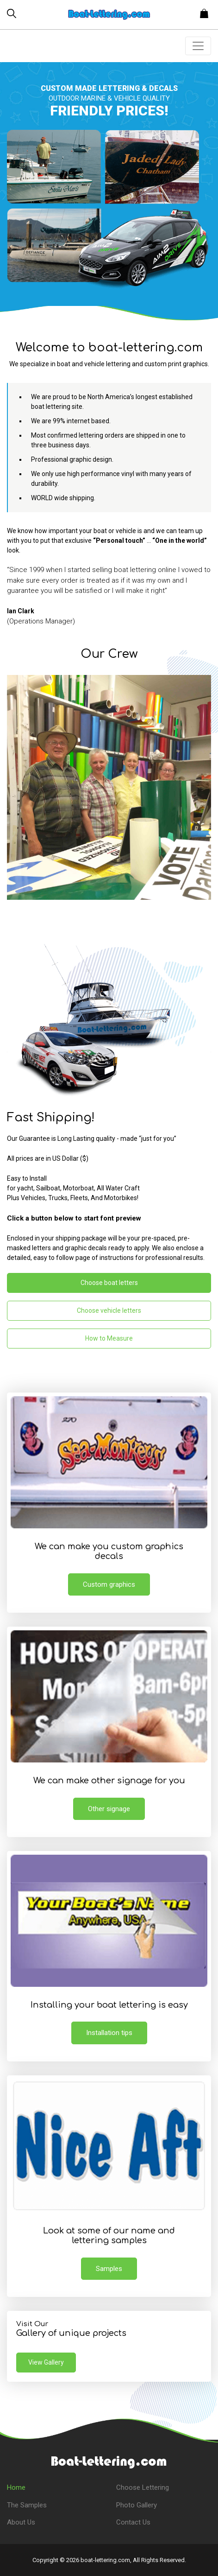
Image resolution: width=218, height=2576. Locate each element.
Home (16, 2487)
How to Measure (109, 1338)
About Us (21, 2522)
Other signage (109, 1809)
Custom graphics (109, 1584)
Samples (109, 2268)
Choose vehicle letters (109, 1310)
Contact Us (133, 2522)
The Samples (27, 2505)
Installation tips (109, 2033)
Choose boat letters (109, 1282)
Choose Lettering (142, 2487)
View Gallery (46, 2362)
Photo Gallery (136, 2505)
